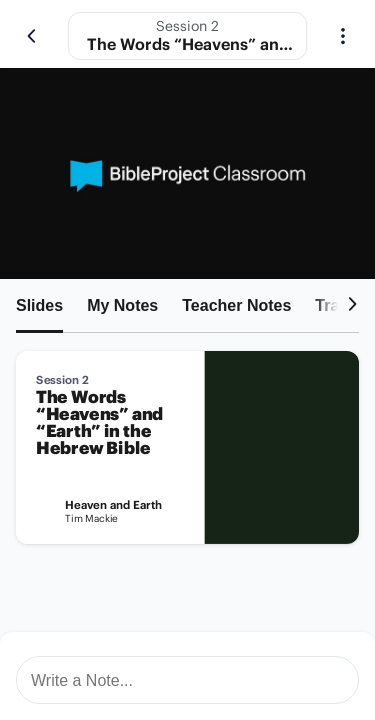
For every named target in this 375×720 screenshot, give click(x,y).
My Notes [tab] (122, 305)
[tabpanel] (187, 455)
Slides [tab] (39, 305)
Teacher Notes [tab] (236, 305)
